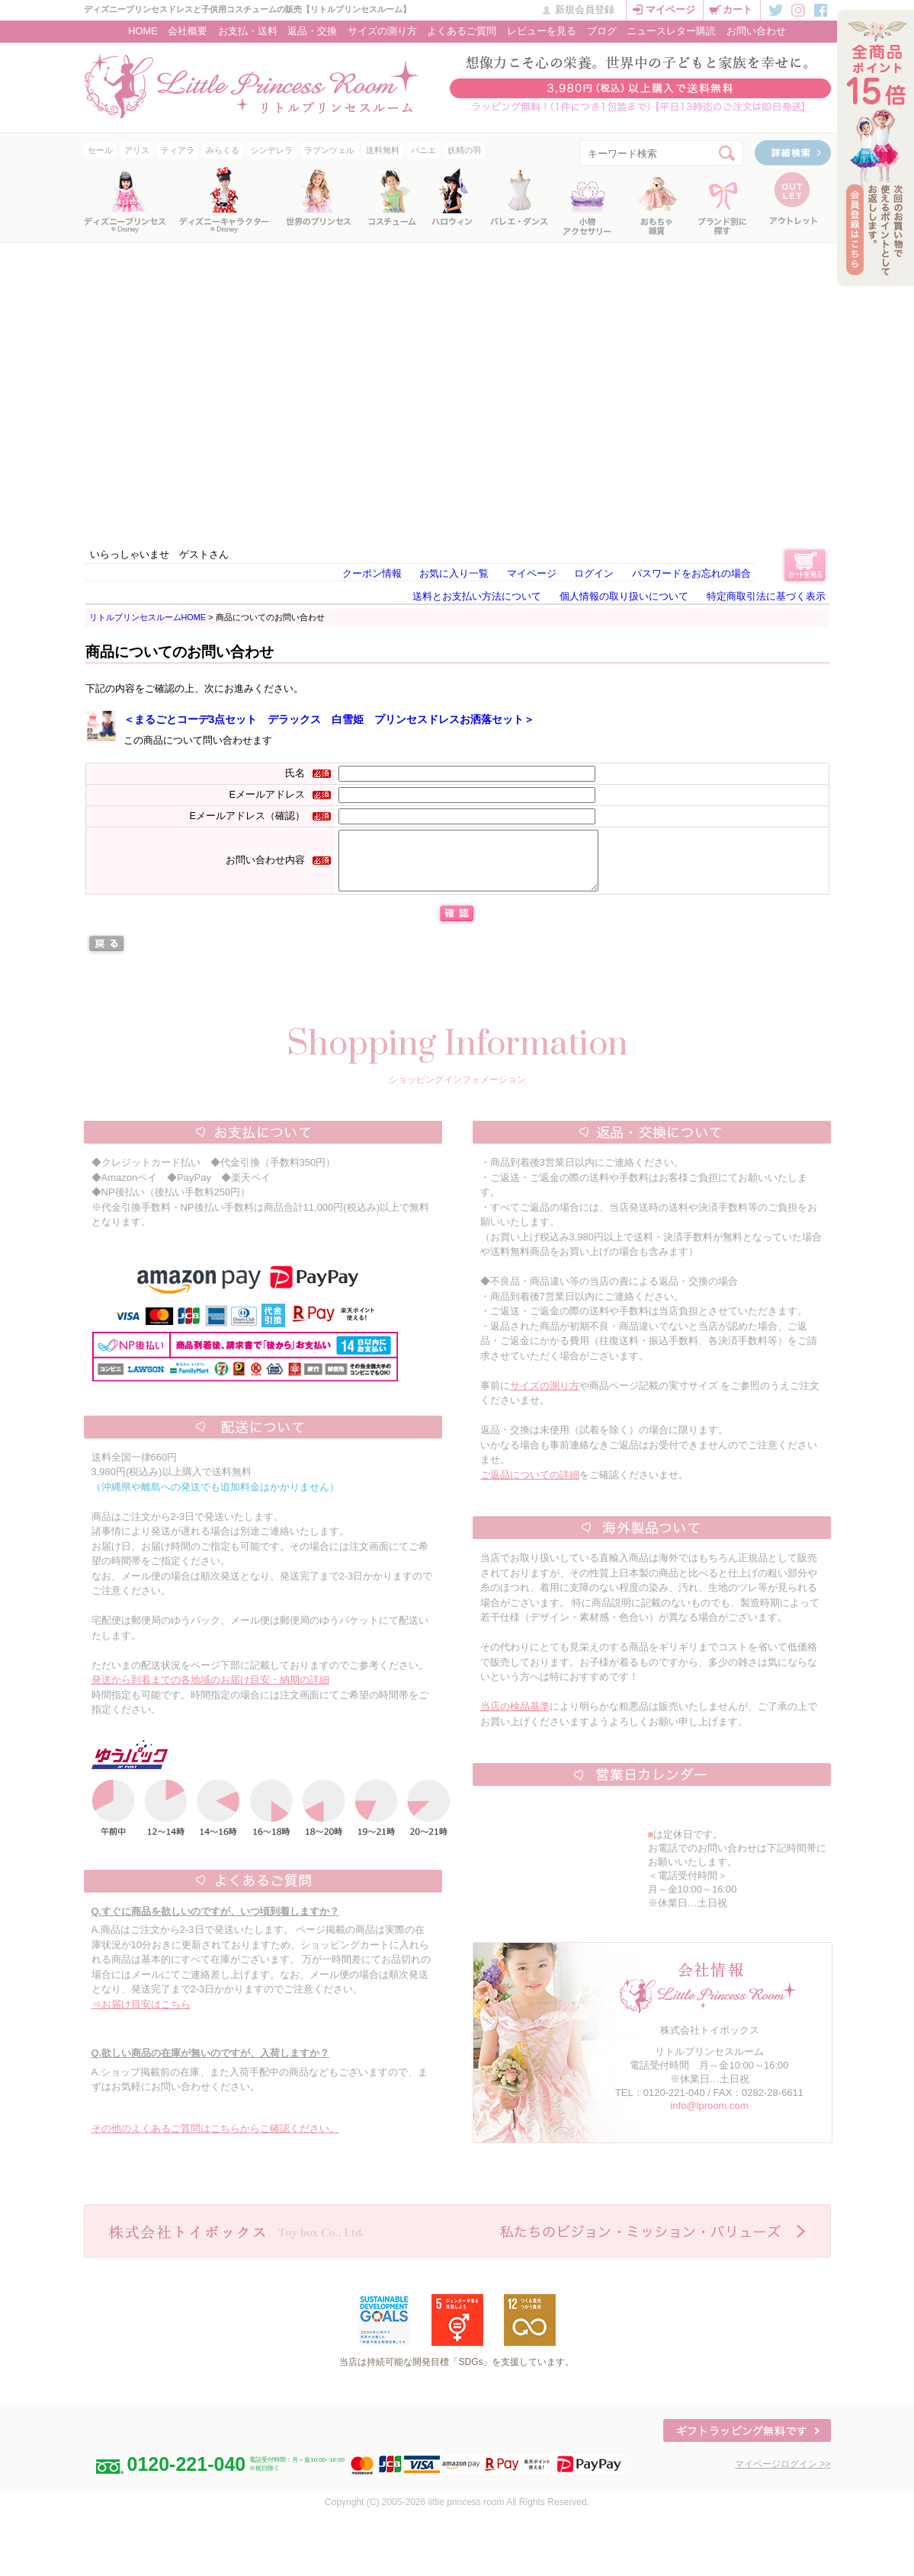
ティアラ (177, 150)
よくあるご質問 (461, 31)
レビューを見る (541, 31)
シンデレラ (272, 150)
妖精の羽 (464, 150)
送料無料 (382, 150)
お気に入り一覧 (454, 573)
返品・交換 (312, 31)
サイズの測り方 (382, 31)
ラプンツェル (329, 150)
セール (100, 150)
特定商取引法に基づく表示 (766, 596)
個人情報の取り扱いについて (624, 596)
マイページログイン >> (782, 2475)
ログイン (594, 573)
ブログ (602, 31)
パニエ (423, 150)
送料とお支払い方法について (476, 596)
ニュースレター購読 (671, 31)
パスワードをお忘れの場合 (691, 573)
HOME (142, 31)
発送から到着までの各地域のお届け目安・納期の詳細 (210, 1691)
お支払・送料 (247, 31)
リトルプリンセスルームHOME (148, 617)
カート (737, 9)
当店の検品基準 (515, 1717)
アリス (136, 150)
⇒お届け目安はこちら (141, 2015)
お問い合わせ (756, 31)
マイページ (670, 9)
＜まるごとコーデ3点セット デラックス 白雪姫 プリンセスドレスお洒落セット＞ (329, 719)
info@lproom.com (709, 2117)
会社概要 (187, 31)
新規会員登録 (584, 9)
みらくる (222, 150)
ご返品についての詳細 (529, 1486)
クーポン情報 (372, 573)
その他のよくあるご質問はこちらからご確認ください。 (215, 2140)
